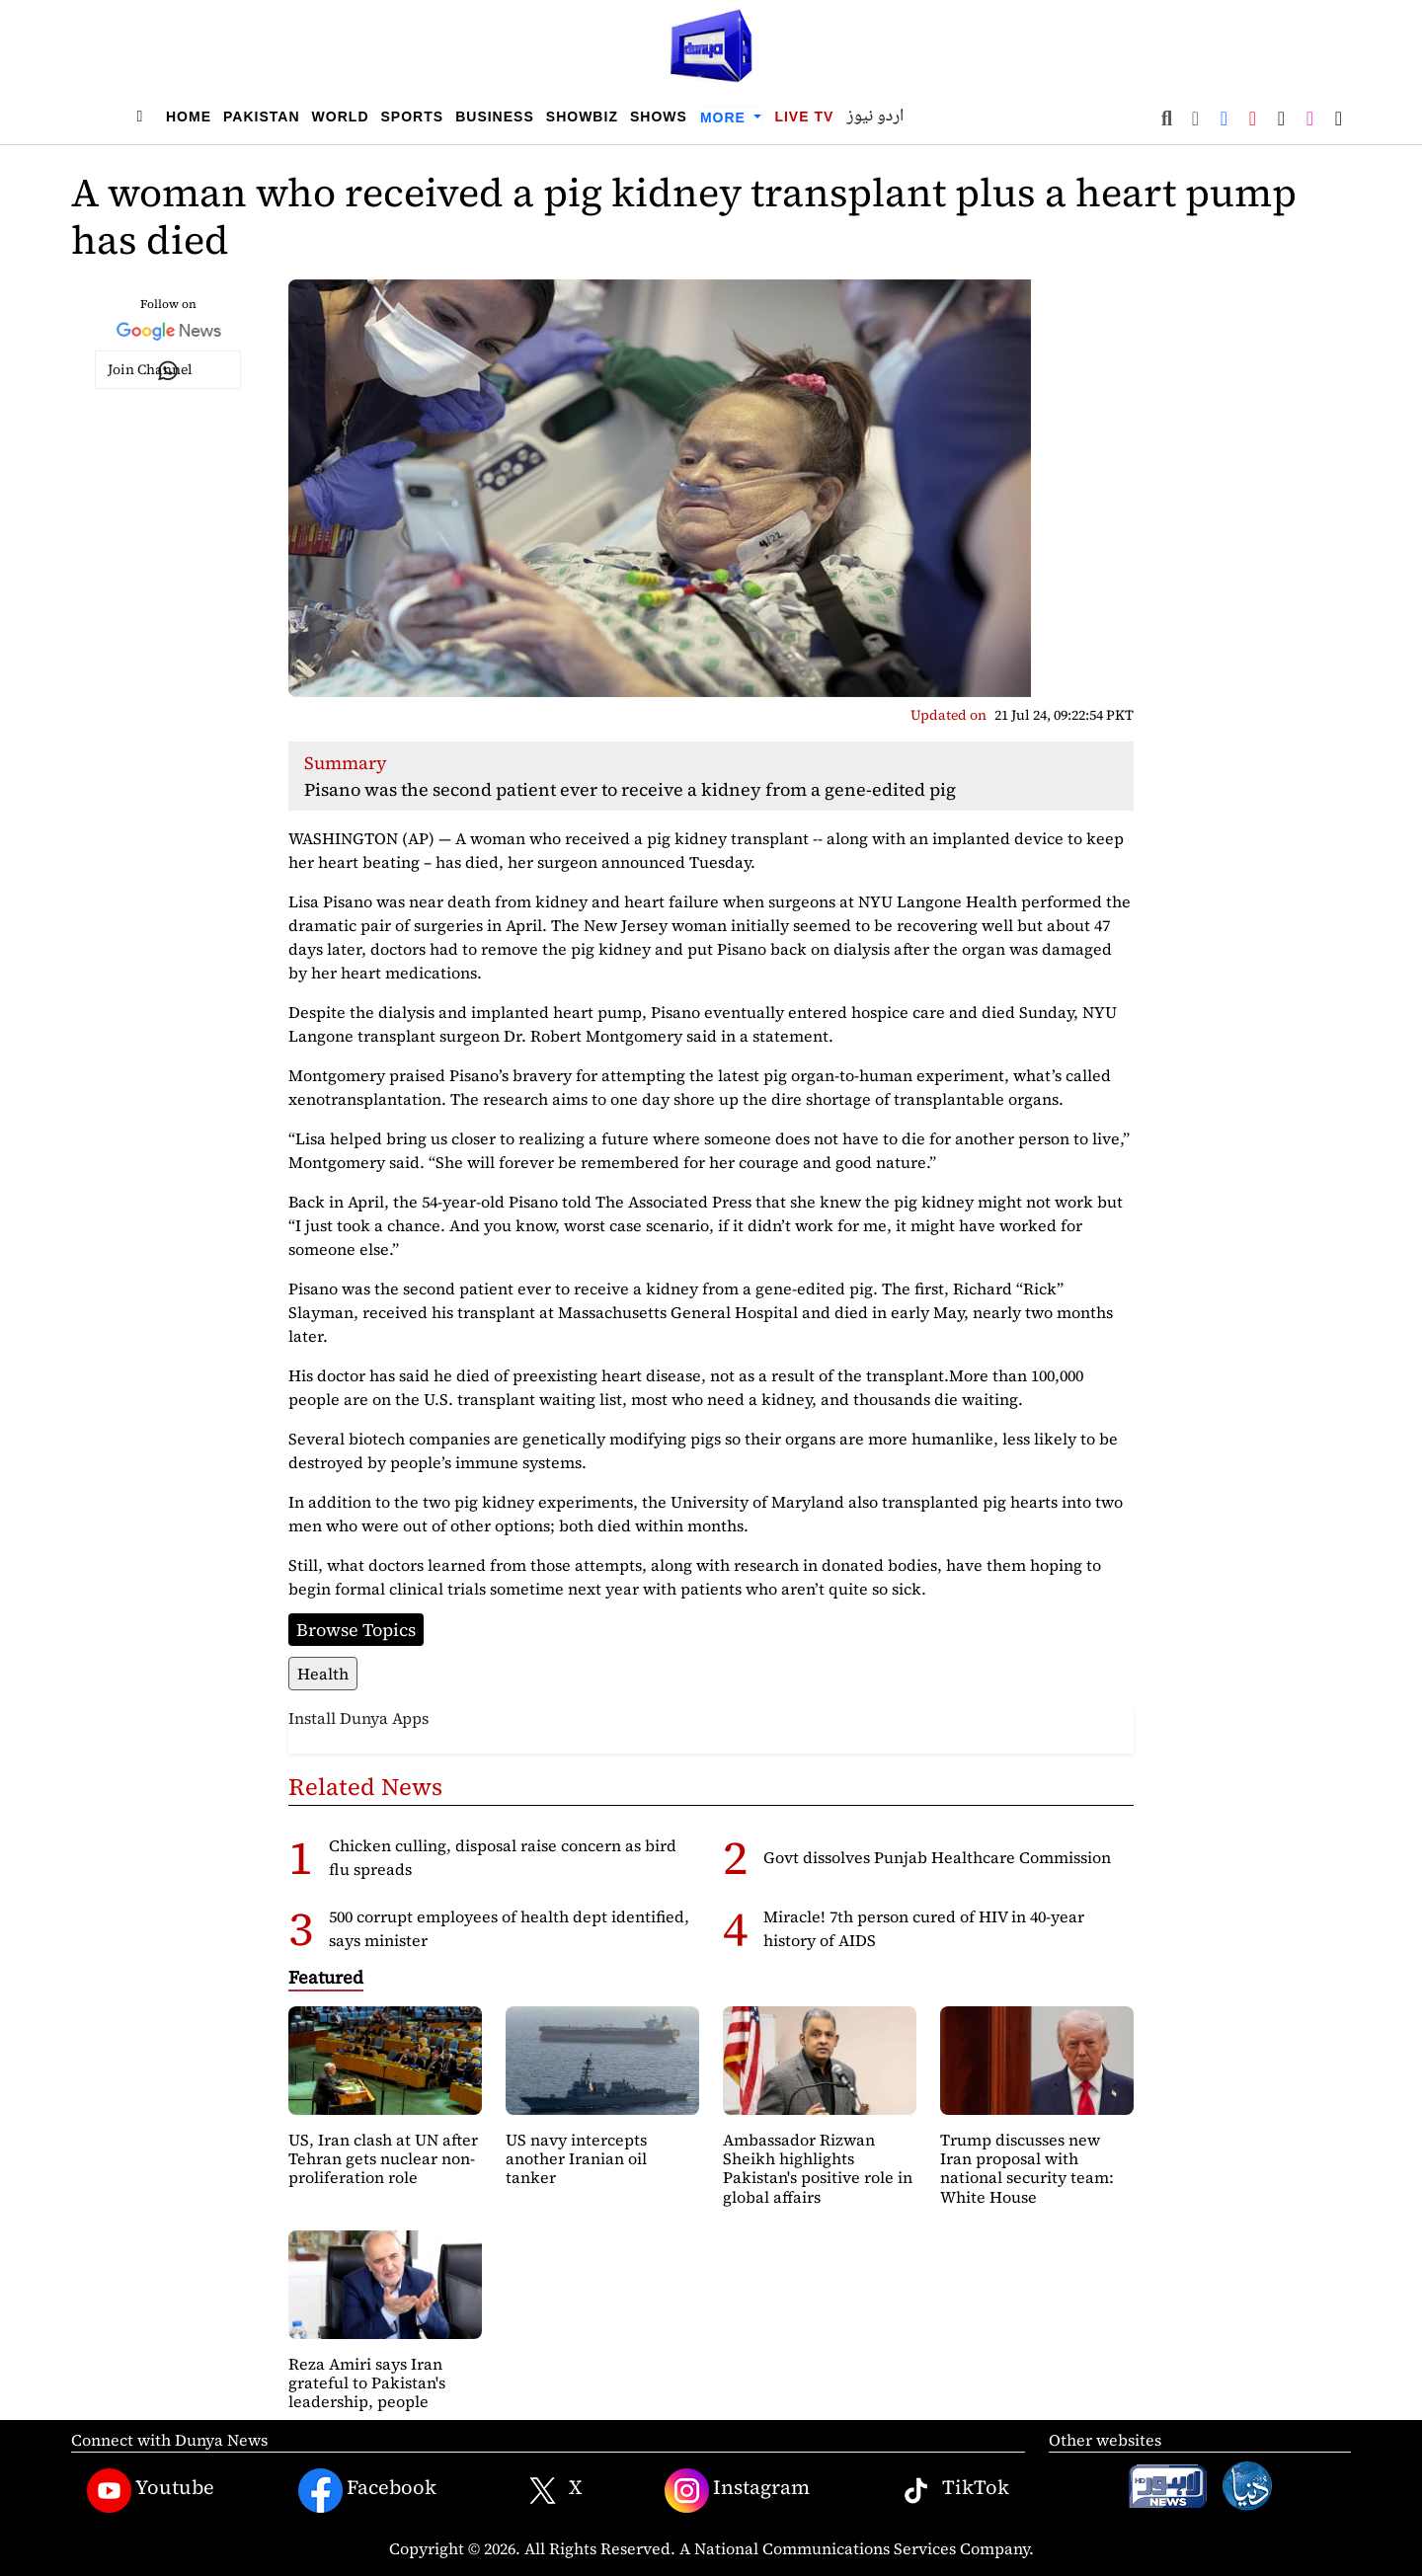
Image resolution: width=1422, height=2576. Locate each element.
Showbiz (582, 116)
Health (323, 1673)
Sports (412, 116)
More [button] (725, 117)
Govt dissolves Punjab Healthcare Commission (937, 1857)
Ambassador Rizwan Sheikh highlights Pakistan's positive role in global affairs (817, 2168)
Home (188, 116)
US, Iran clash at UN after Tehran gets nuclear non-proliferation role (383, 2158)
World (340, 116)
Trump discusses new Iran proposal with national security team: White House (1027, 2168)
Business (494, 116)
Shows (658, 116)
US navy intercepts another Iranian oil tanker (576, 2158)
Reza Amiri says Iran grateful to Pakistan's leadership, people (366, 2382)
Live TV (803, 116)
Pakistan (261, 116)
